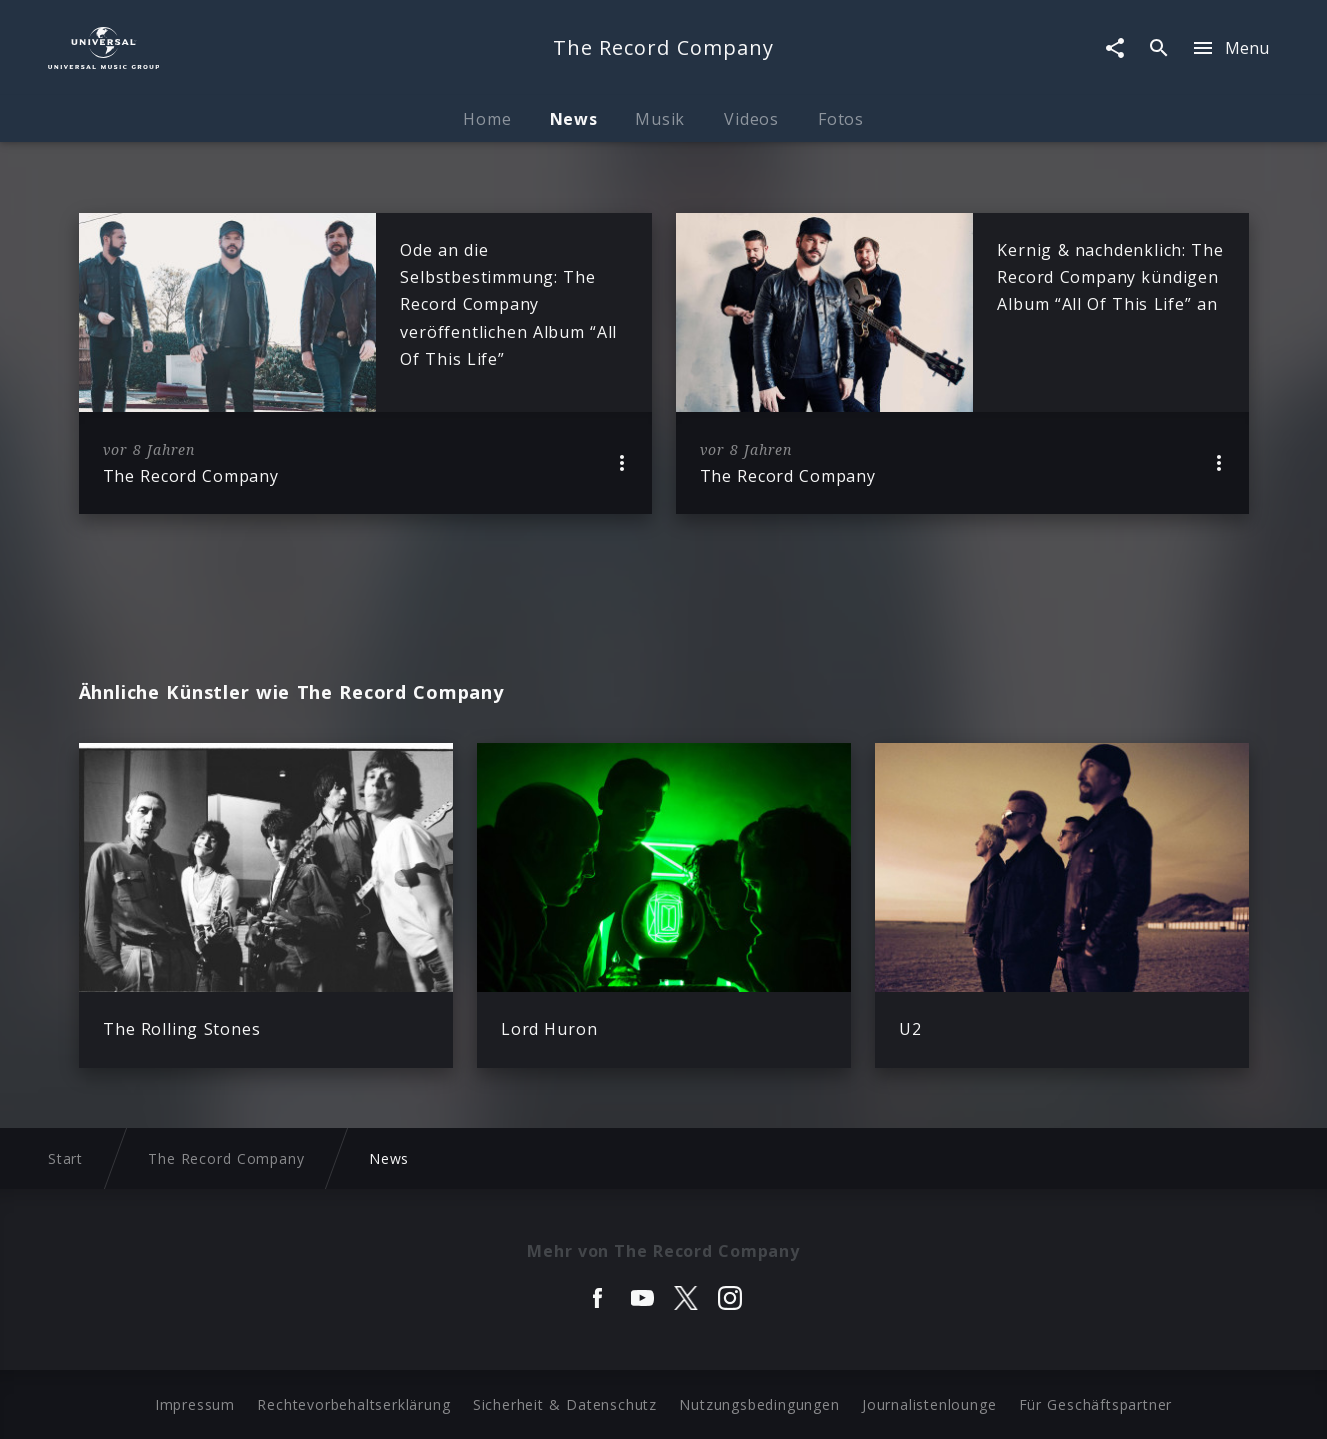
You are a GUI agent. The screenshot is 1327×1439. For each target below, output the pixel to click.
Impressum (195, 1404)
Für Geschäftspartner (1095, 1404)
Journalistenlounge (929, 1404)
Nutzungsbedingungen (759, 1404)
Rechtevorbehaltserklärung (353, 1404)
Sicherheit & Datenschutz (565, 1404)
